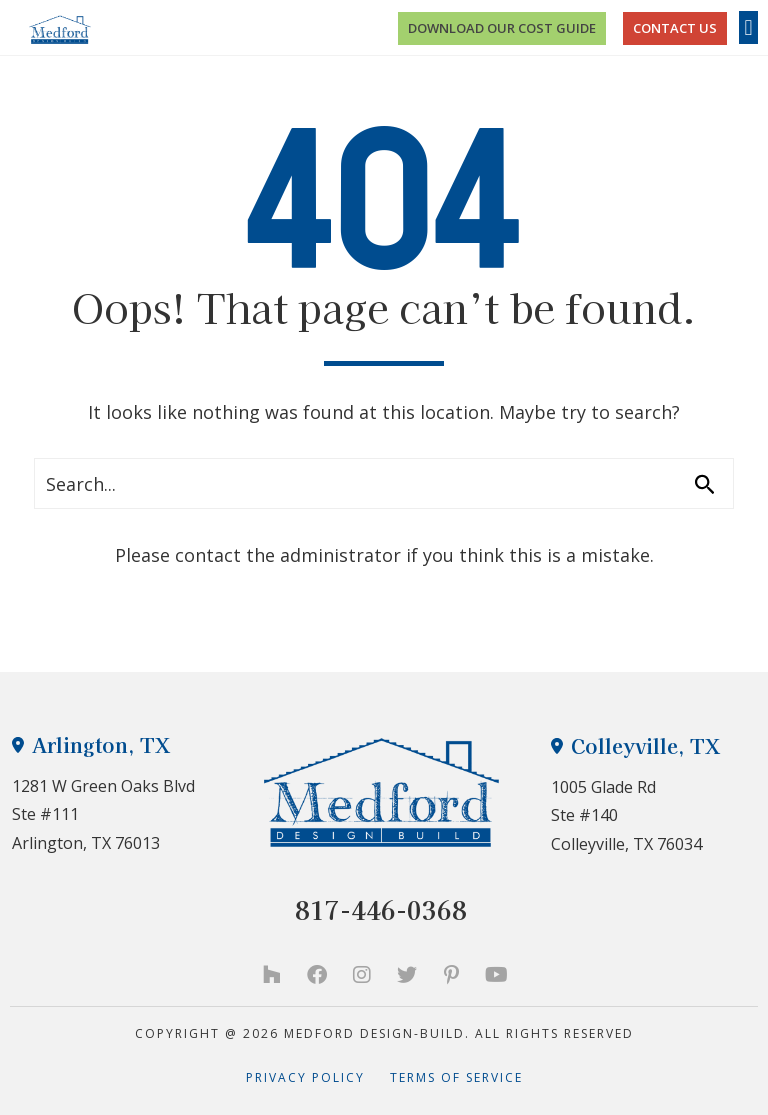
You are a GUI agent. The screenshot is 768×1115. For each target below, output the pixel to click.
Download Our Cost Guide (502, 28)
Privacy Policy (318, 1077)
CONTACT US (675, 28)
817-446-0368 (381, 909)
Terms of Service (456, 1077)
